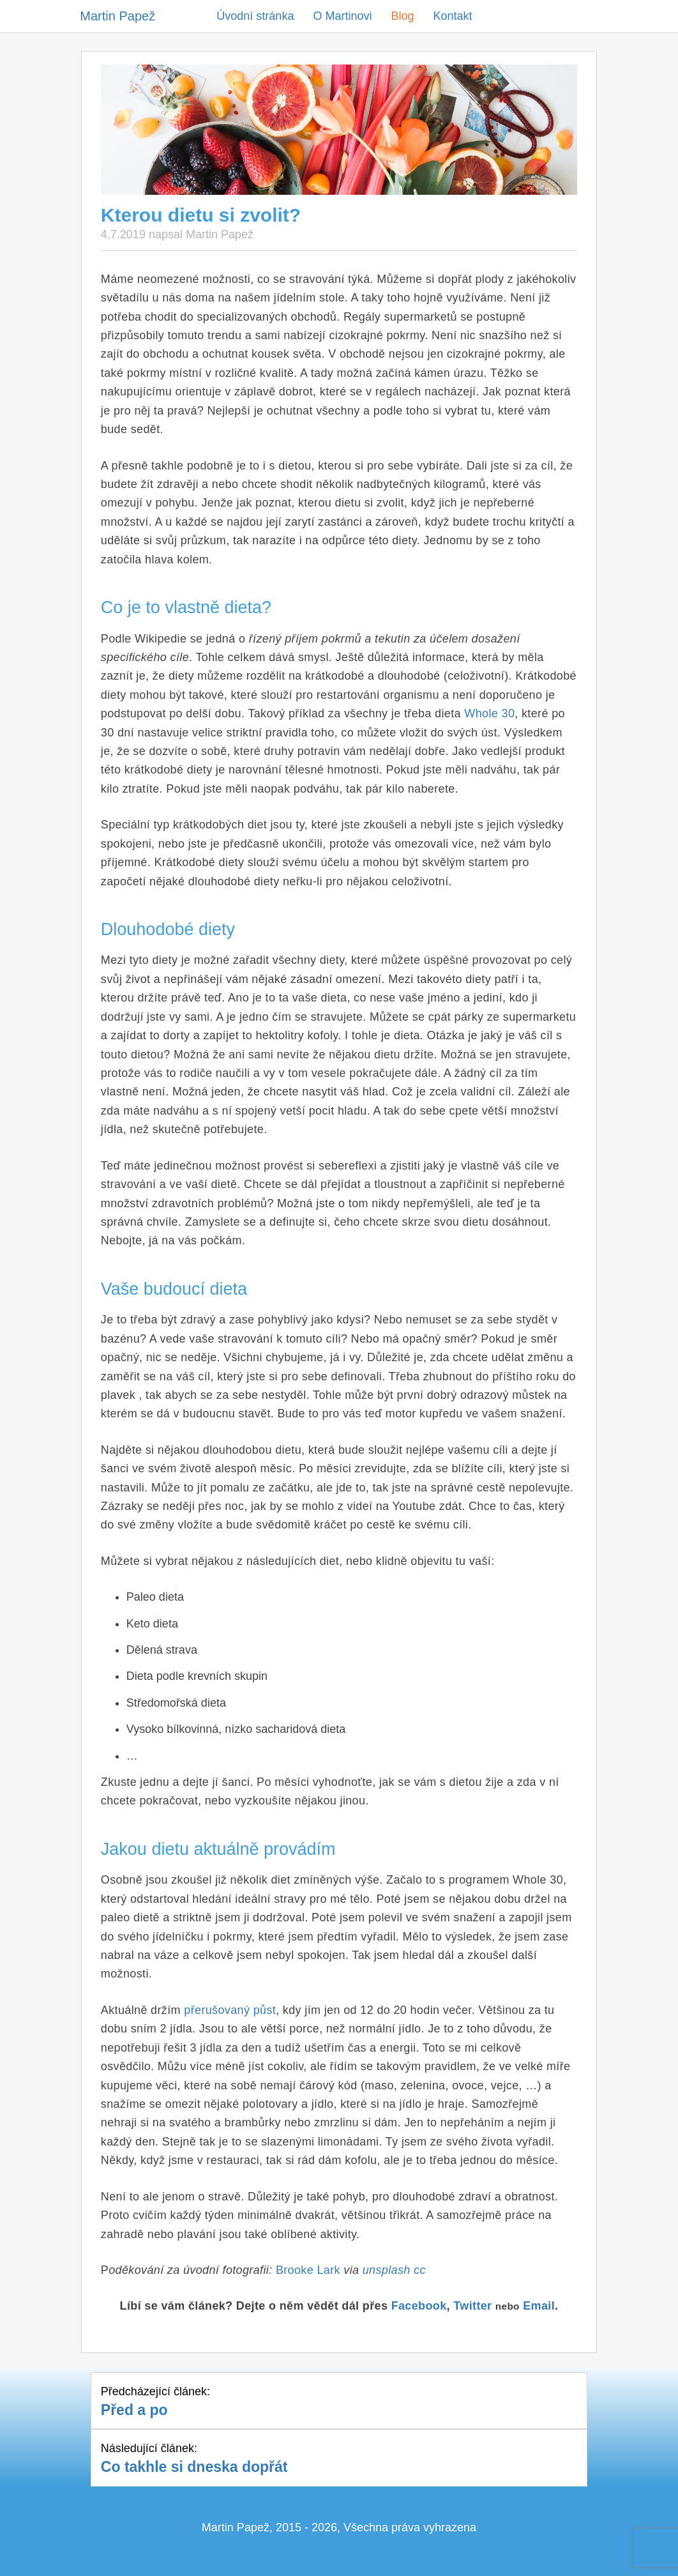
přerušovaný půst (230, 2010)
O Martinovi (342, 16)
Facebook (419, 2305)
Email (539, 2305)
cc (420, 2270)
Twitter (472, 2305)
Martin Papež (117, 16)
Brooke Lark (308, 2270)
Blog (402, 16)
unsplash (387, 2270)
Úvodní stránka (255, 16)
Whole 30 (489, 713)
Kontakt (452, 16)
